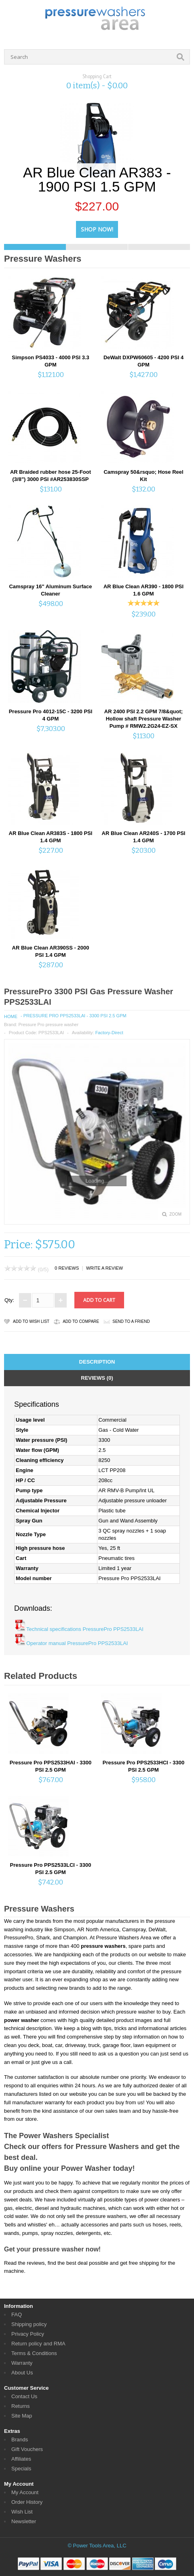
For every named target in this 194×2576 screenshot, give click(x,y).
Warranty (21, 2363)
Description (97, 1362)
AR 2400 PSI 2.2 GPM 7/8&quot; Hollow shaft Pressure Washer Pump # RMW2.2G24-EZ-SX (143, 718)
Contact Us (24, 2396)
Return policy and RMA (38, 2344)
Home (10, 1016)
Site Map (21, 2416)
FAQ (16, 2315)
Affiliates (21, 2459)
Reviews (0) (97, 1378)
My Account (24, 2492)
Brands (19, 2439)
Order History (26, 2502)
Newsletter (23, 2521)
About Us (22, 2373)
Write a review (104, 1268)
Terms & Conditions (34, 2353)
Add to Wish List (31, 1321)
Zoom (175, 1214)
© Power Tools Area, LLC (96, 2546)
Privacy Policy (27, 2334)
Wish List (22, 2512)
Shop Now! (97, 229)
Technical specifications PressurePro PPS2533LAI (84, 1629)
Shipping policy (28, 2324)
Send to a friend (131, 1321)
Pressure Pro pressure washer (48, 1024)
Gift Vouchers (27, 2449)
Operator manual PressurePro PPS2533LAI (77, 1643)
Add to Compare (81, 1321)
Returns (20, 2406)
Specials (21, 2469)
